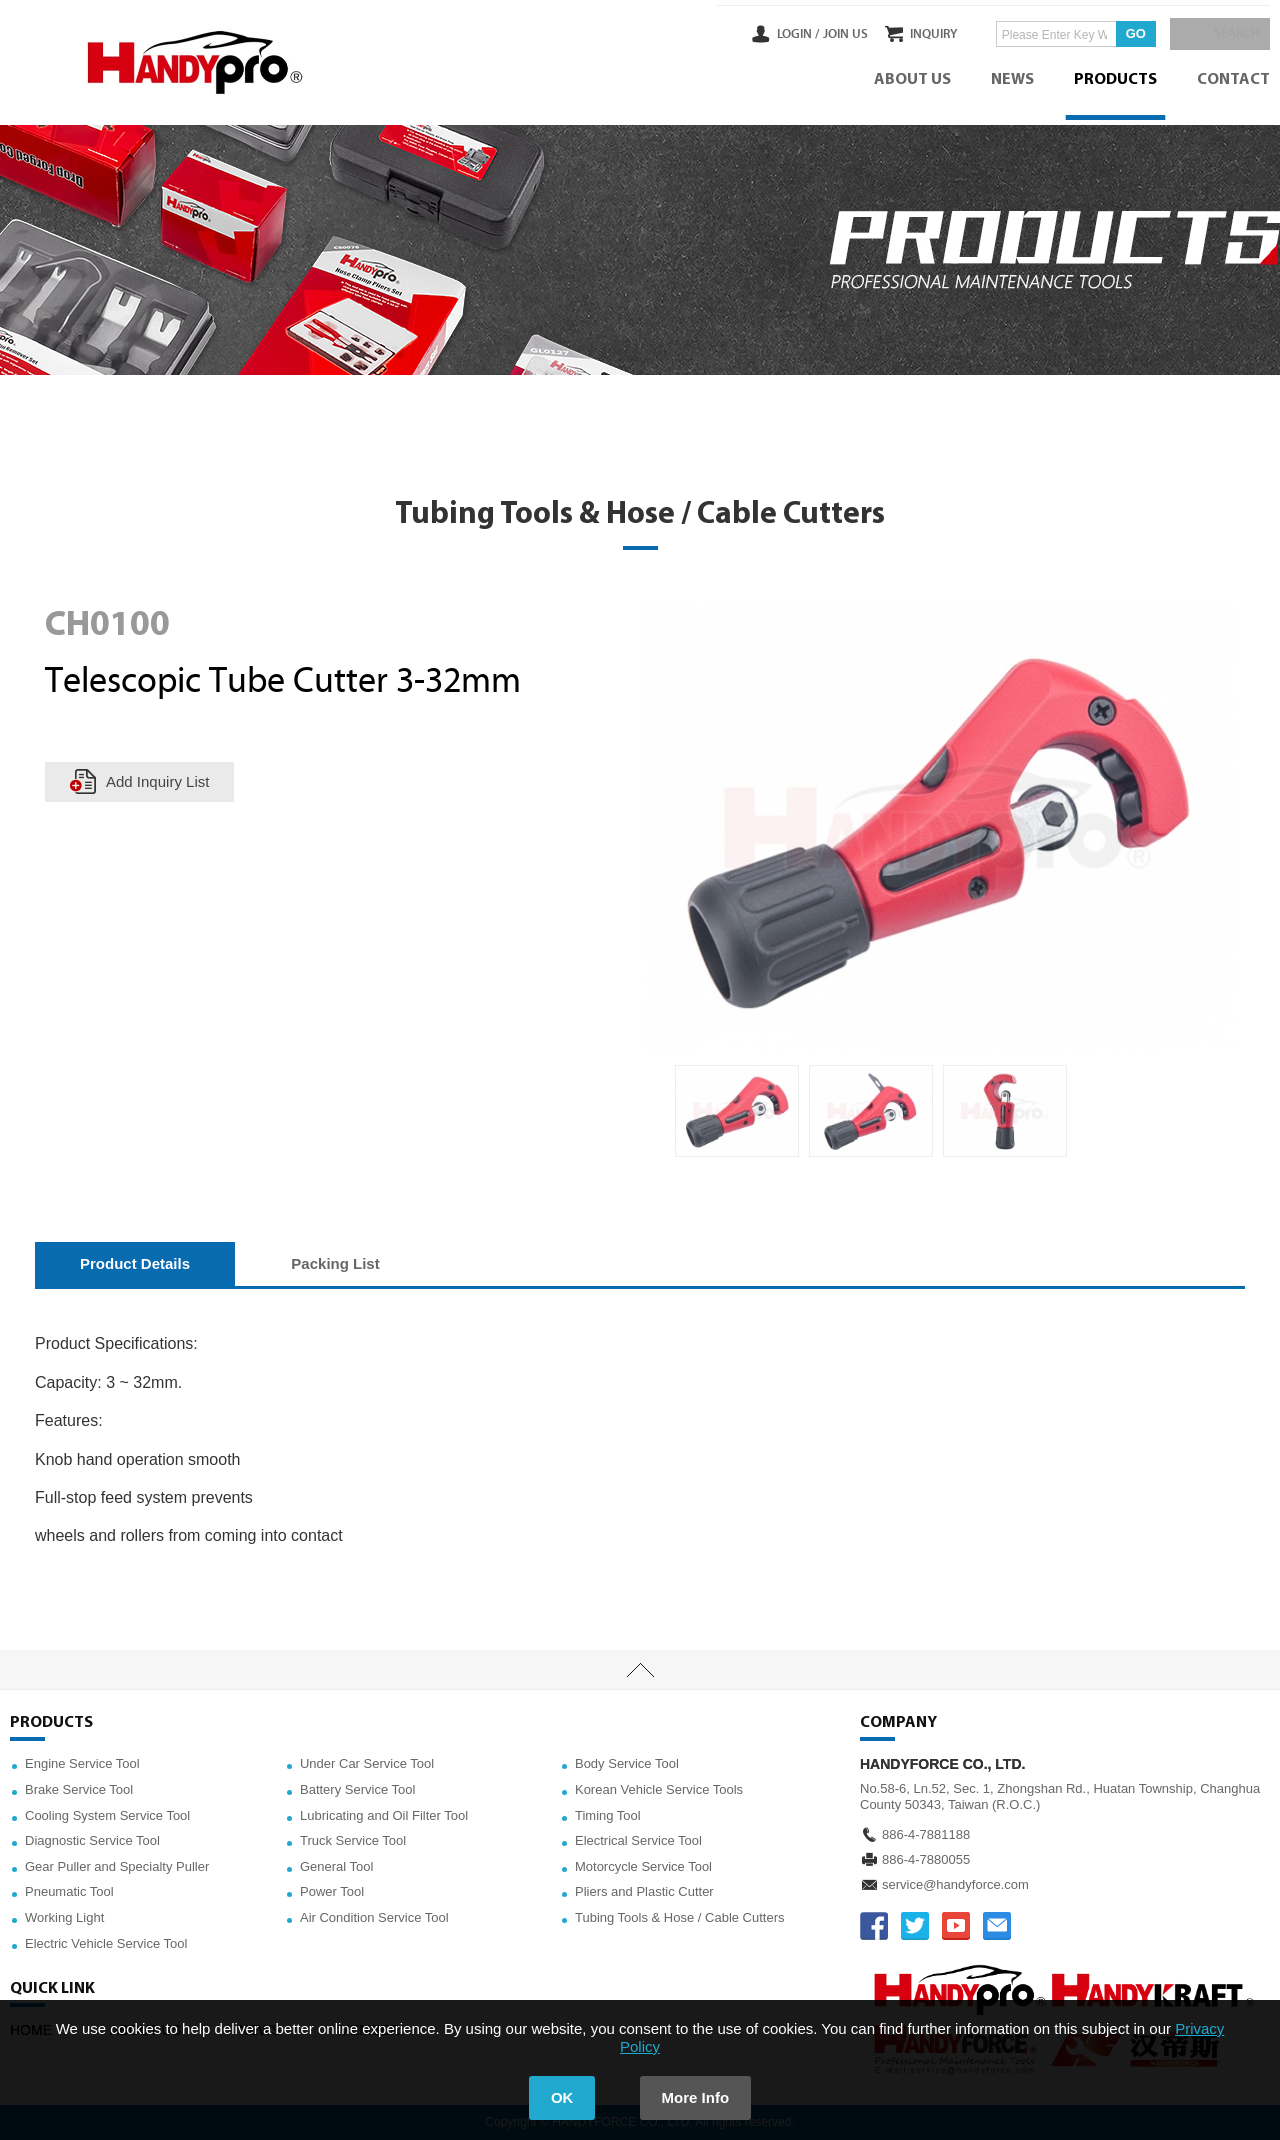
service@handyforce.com (955, 1884)
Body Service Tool (627, 1763)
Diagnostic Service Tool (92, 1840)
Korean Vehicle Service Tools (659, 1789)
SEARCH (1230, 34)
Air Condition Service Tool (374, 1917)
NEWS (1012, 80)
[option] (737, 1111)
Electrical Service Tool (638, 1840)
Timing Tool (608, 1815)
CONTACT (1233, 80)
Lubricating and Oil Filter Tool (384, 1815)
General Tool (336, 1866)
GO (1115, 33)
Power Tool (332, 1891)
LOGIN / (757, 34)
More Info (696, 2097)
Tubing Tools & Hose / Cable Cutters (680, 1917)
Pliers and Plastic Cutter (644, 1891)
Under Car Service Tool (367, 1763)
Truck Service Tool (353, 1840)
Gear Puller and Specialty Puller (117, 1866)
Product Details (135, 1263)
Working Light (64, 1917)
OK (562, 2097)
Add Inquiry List (157, 781)
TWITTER (915, 1926)
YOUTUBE (956, 1926)
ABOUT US (912, 80)
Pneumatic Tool (69, 1891)
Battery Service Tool (357, 1789)
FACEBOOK (874, 1926)
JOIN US (803, 34)
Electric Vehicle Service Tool (106, 1943)
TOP (640, 1670)
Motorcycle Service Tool (643, 1866)
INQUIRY (913, 34)
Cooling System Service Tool (107, 1815)
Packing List (335, 1263)
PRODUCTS (1115, 80)
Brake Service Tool (79, 1789)
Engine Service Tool (82, 1763)
